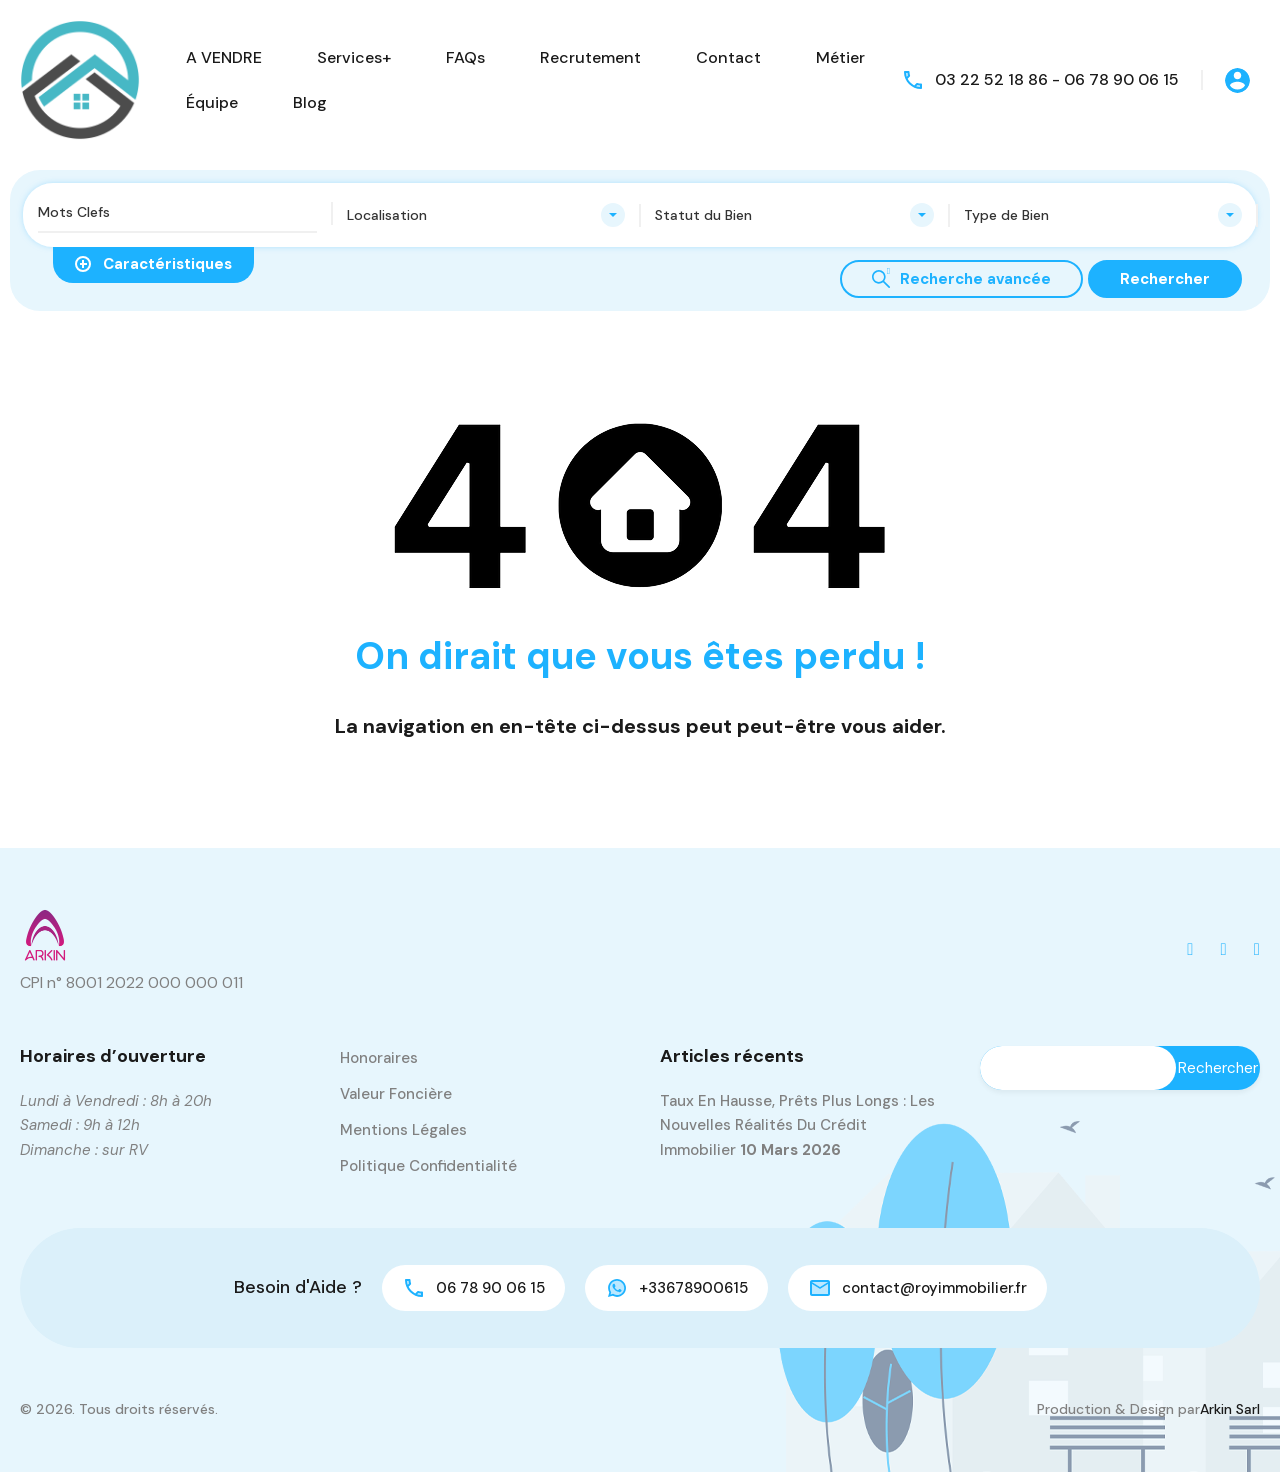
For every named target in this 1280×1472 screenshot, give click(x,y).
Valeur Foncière (396, 1094)
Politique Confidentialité (428, 1166)
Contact (728, 57)
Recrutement (590, 57)
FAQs (465, 57)
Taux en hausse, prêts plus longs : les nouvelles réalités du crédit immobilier (797, 1125)
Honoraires (379, 1058)
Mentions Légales (403, 1130)
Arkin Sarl (1230, 1409)
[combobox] (486, 215)
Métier (840, 57)
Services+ (354, 57)
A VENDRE (224, 57)
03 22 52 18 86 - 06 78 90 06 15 (1057, 79)
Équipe (212, 102)
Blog (310, 102)
